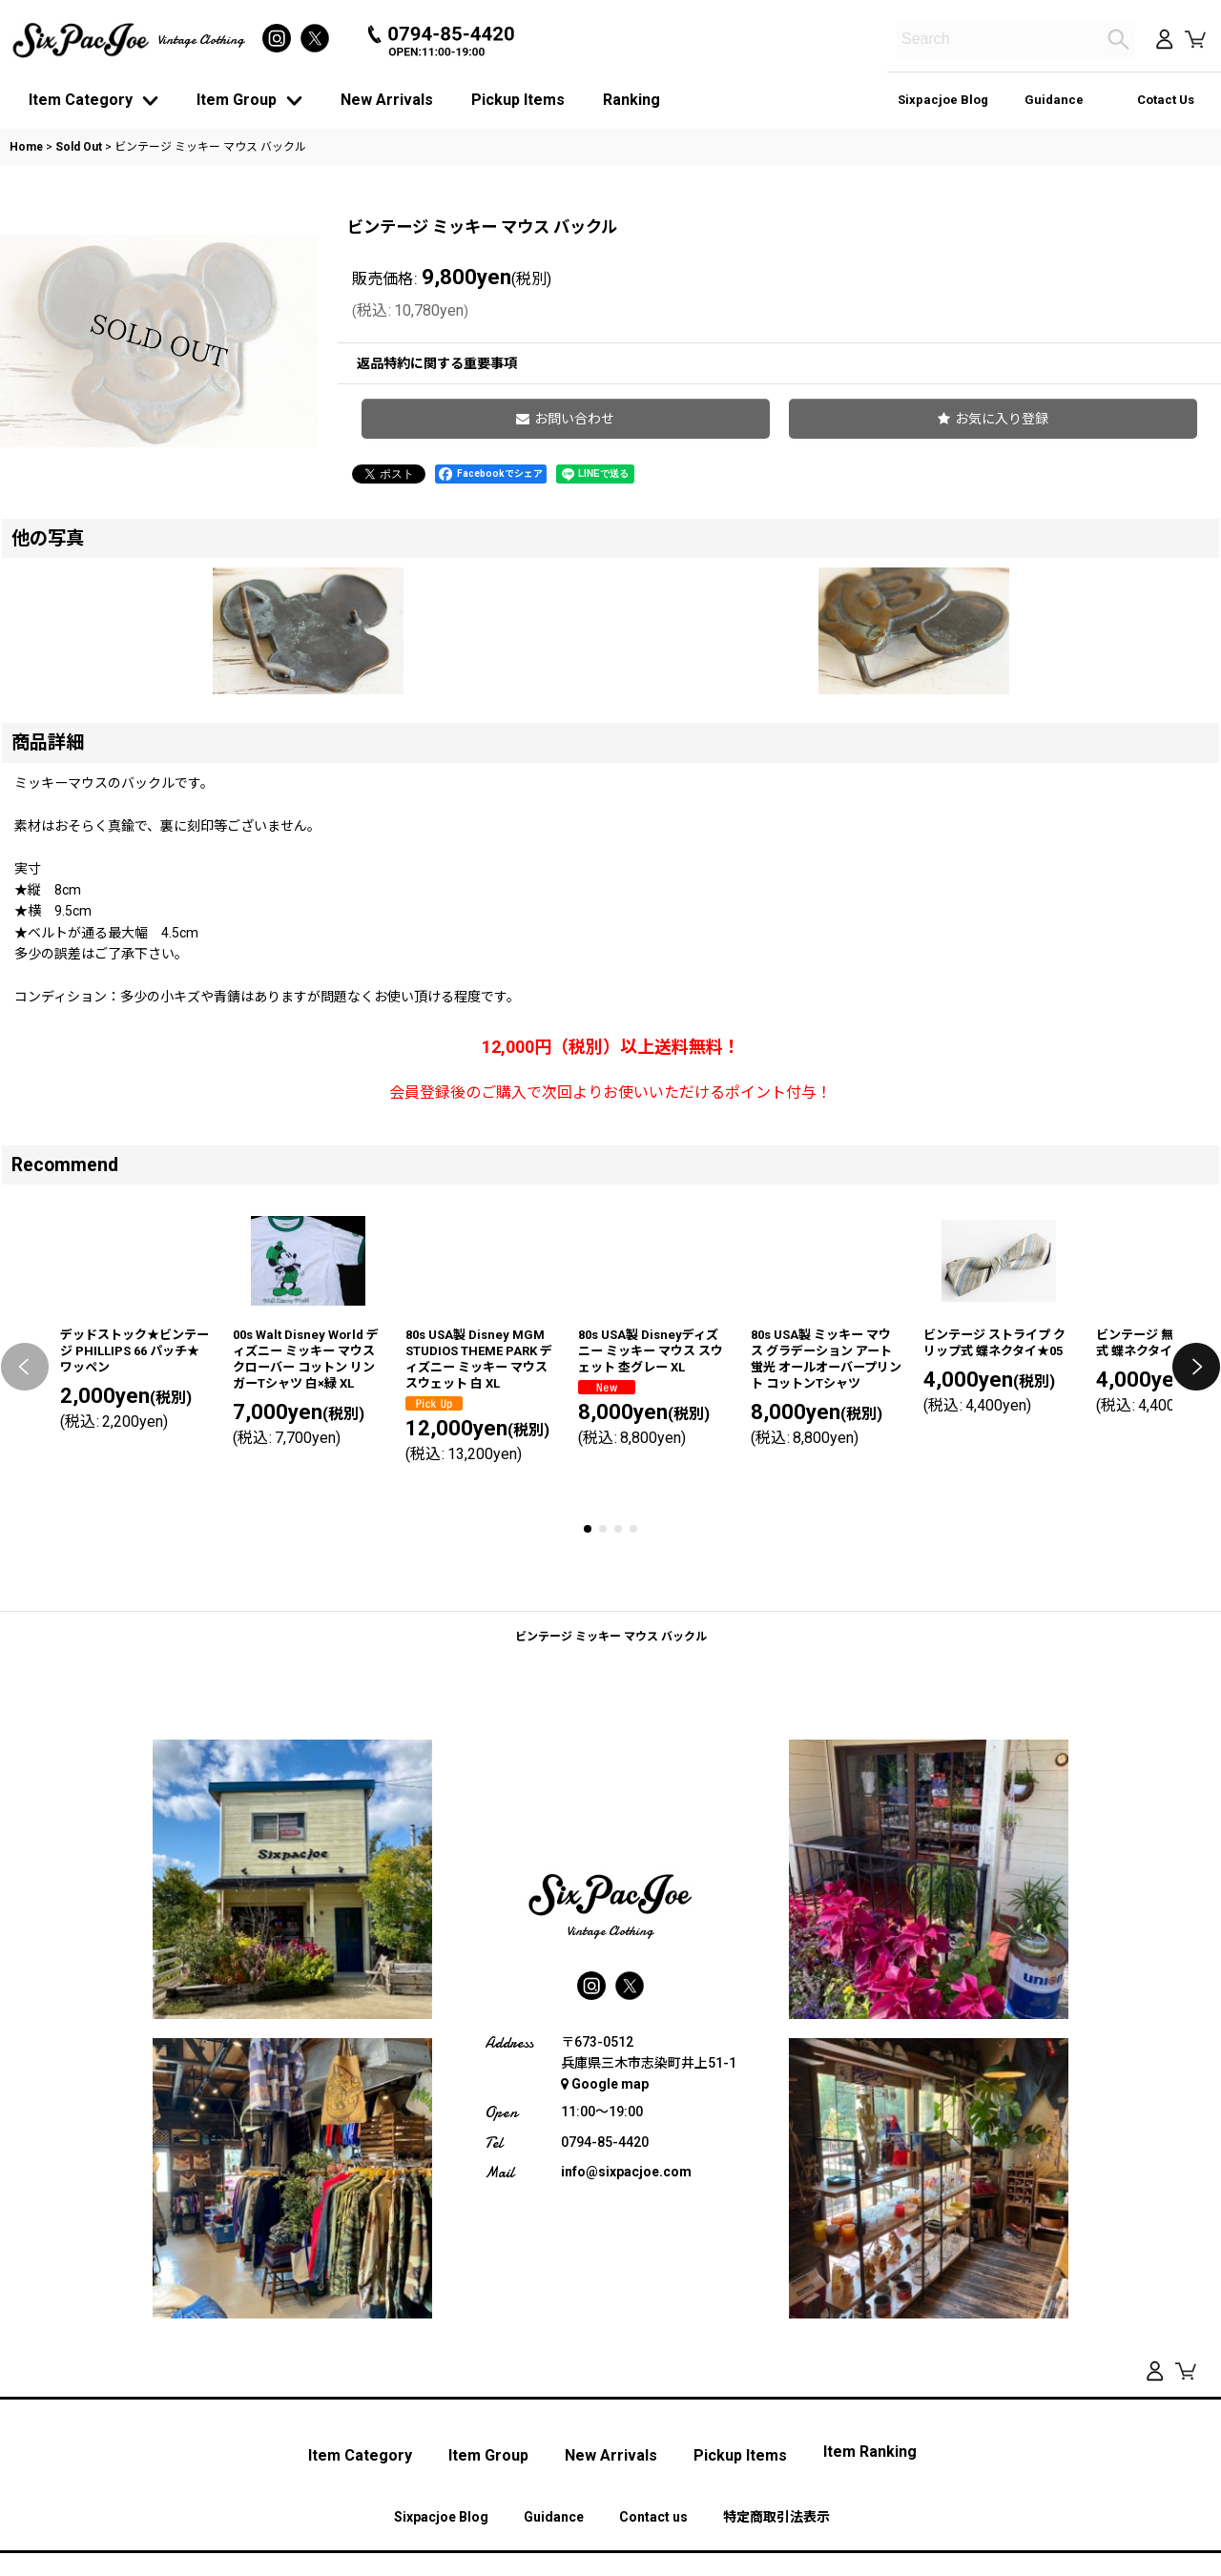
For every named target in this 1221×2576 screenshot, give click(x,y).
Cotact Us (1165, 100)
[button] (1056, 427)
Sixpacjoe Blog (943, 100)
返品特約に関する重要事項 (690, 363)
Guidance (1054, 100)
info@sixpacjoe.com (626, 2425)
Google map (605, 2338)
